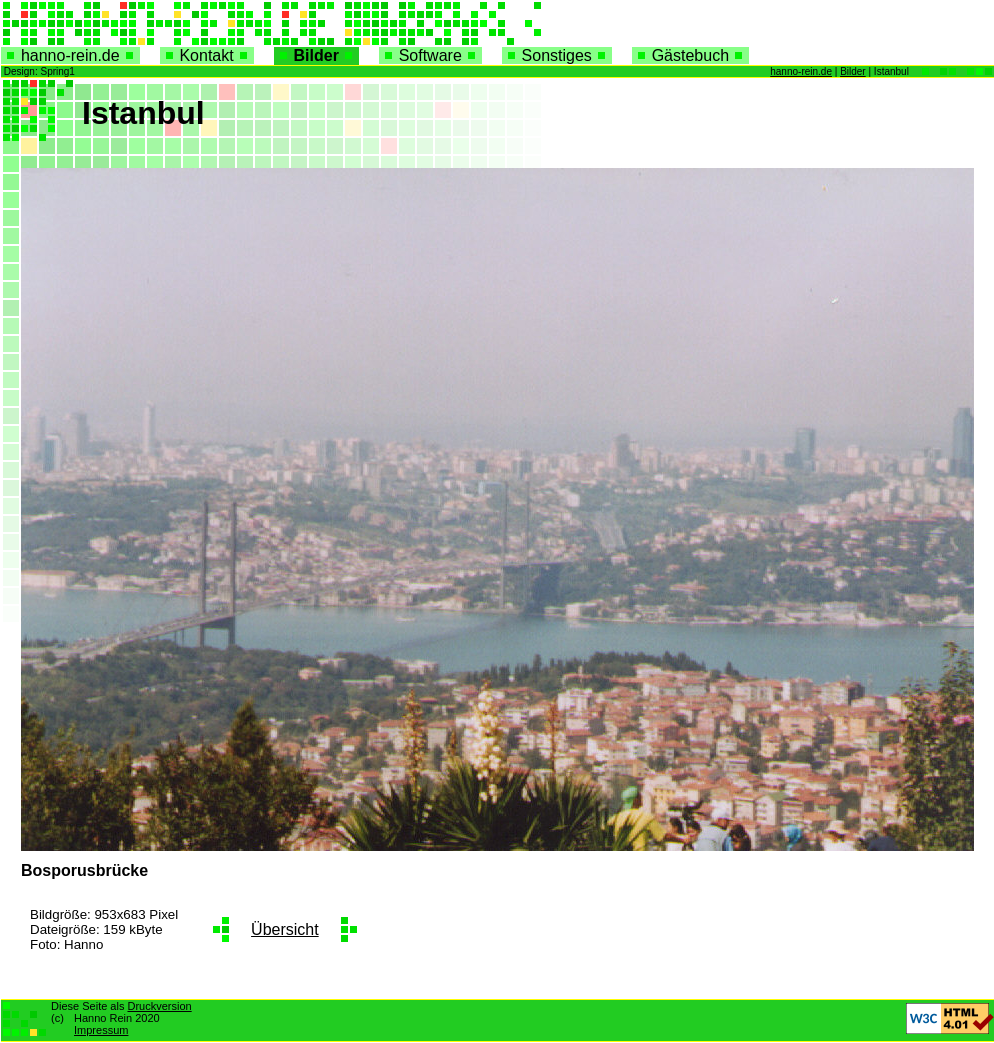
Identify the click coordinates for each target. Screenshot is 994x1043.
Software (430, 55)
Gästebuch (690, 55)
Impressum (101, 1030)
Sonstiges (557, 55)
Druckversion (159, 1006)
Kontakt (207, 55)
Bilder (316, 55)
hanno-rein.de (70, 55)
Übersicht (285, 929)
